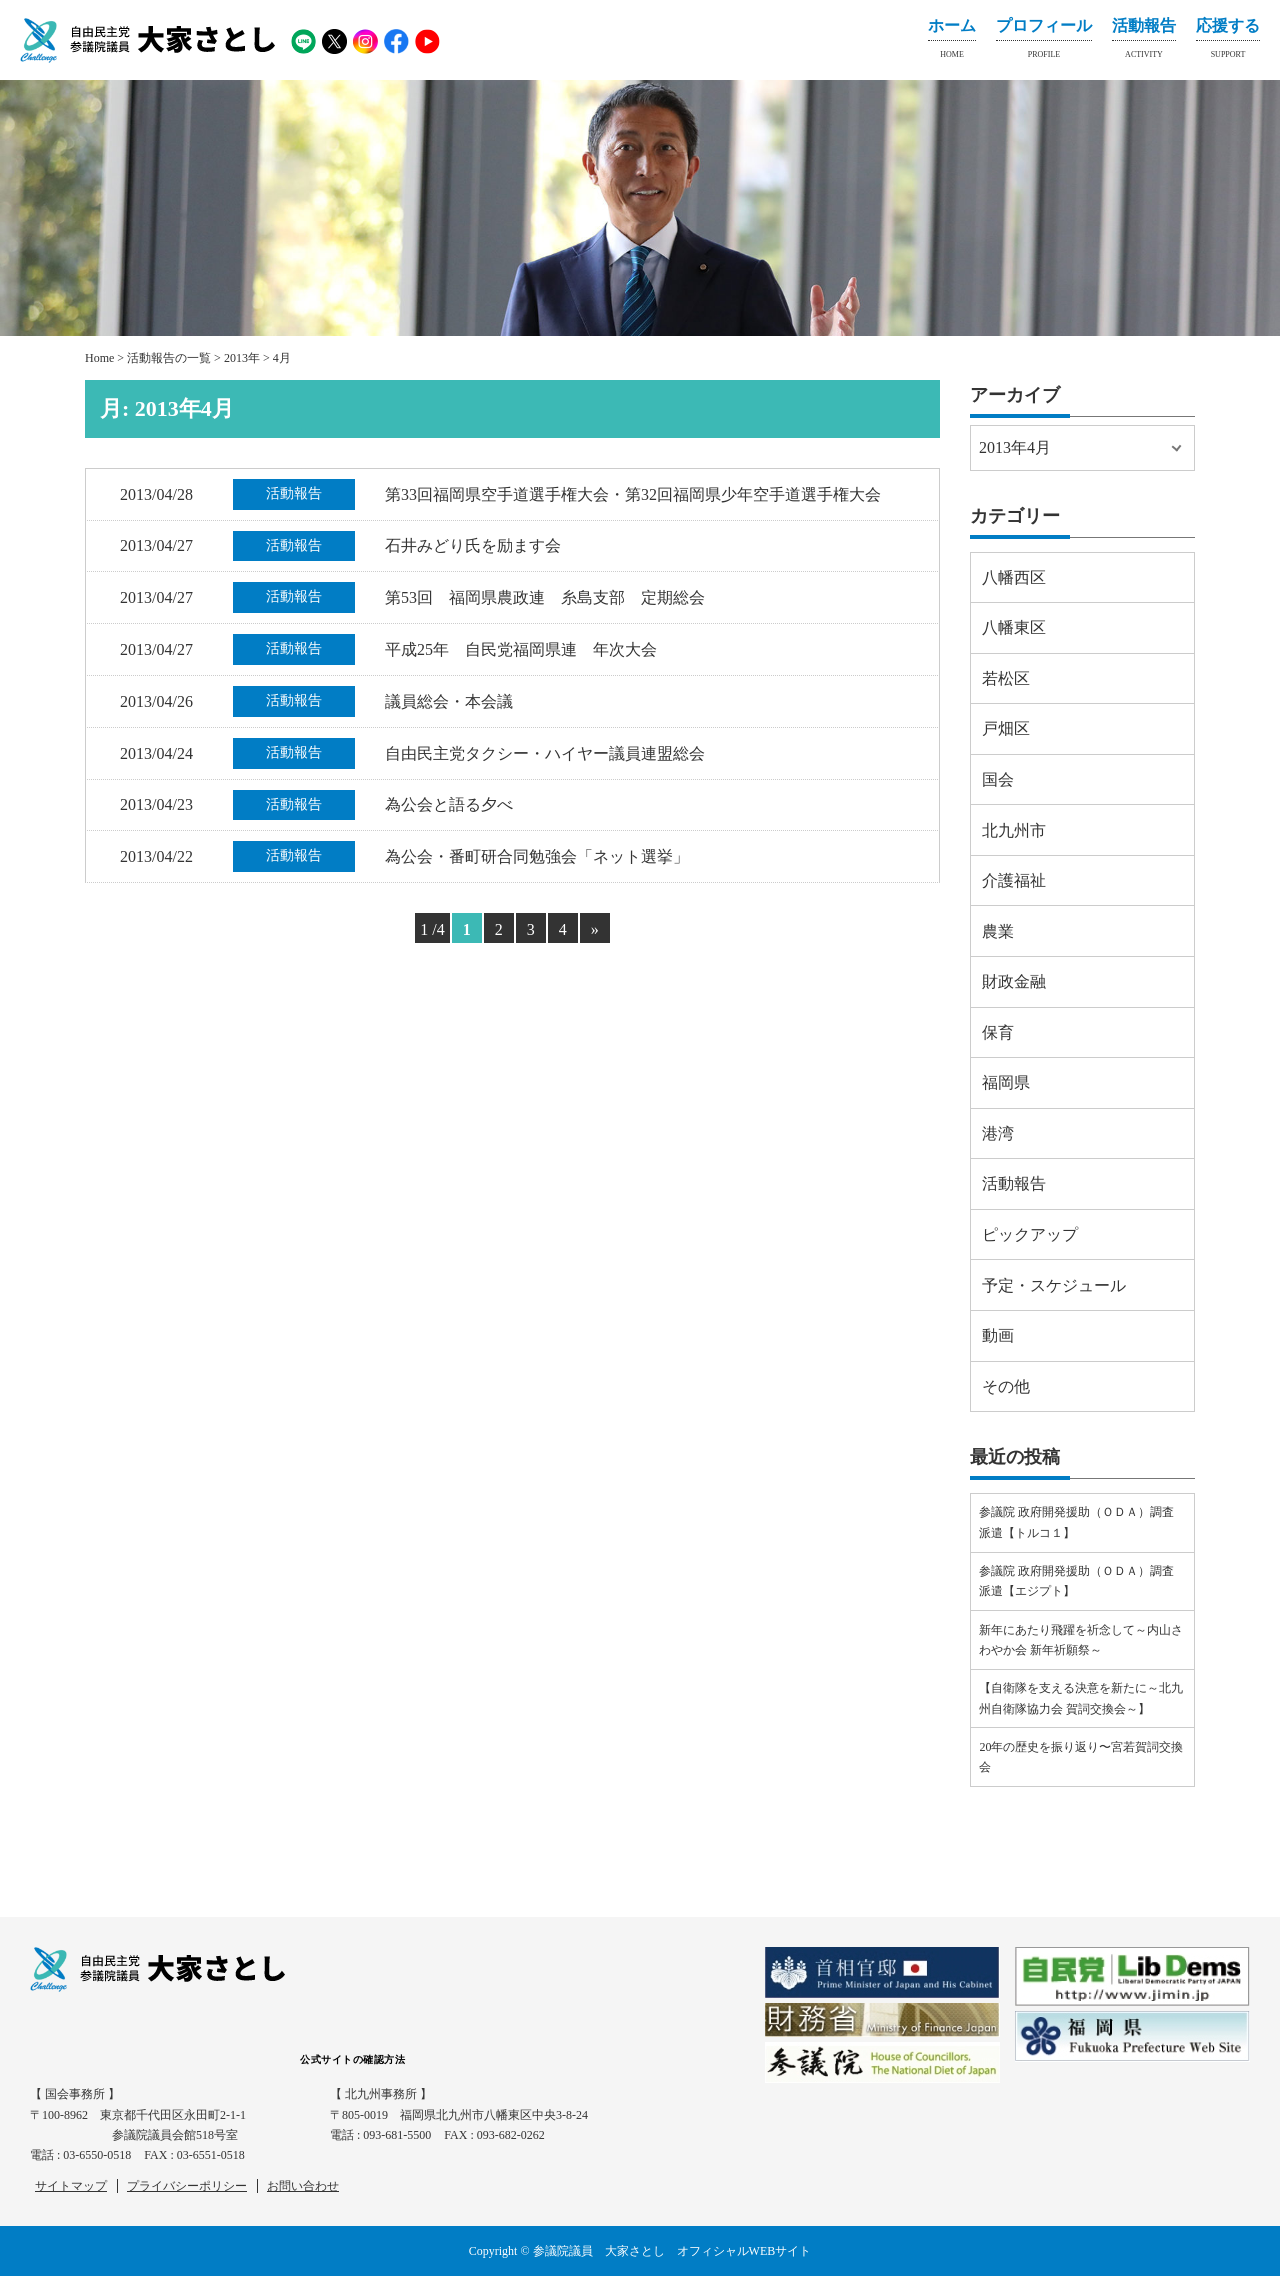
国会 (998, 779)
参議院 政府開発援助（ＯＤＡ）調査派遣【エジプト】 (1076, 1581)
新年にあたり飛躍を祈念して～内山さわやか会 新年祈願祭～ (1081, 1640)
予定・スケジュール (1054, 1285)
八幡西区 (1014, 577)
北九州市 (1014, 830)
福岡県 (1006, 1082)
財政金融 (1014, 981)
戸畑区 (1006, 728)
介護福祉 (1014, 880)
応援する (1228, 42)
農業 (998, 931)
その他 (1006, 1386)
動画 (998, 1335)
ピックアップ (1030, 1234)
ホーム (952, 42)
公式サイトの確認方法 (352, 2059)
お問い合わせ (303, 2186)
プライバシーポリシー (187, 2186)
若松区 (1006, 678)
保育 (998, 1032)
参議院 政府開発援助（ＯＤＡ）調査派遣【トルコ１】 (1076, 1522)
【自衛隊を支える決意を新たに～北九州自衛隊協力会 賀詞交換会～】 (1081, 1698)
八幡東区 (1014, 627)
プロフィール (1044, 42)
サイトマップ (71, 2186)
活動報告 (1144, 42)
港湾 (998, 1133)
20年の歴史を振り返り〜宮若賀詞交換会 (1081, 1757)
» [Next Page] (595, 929)
